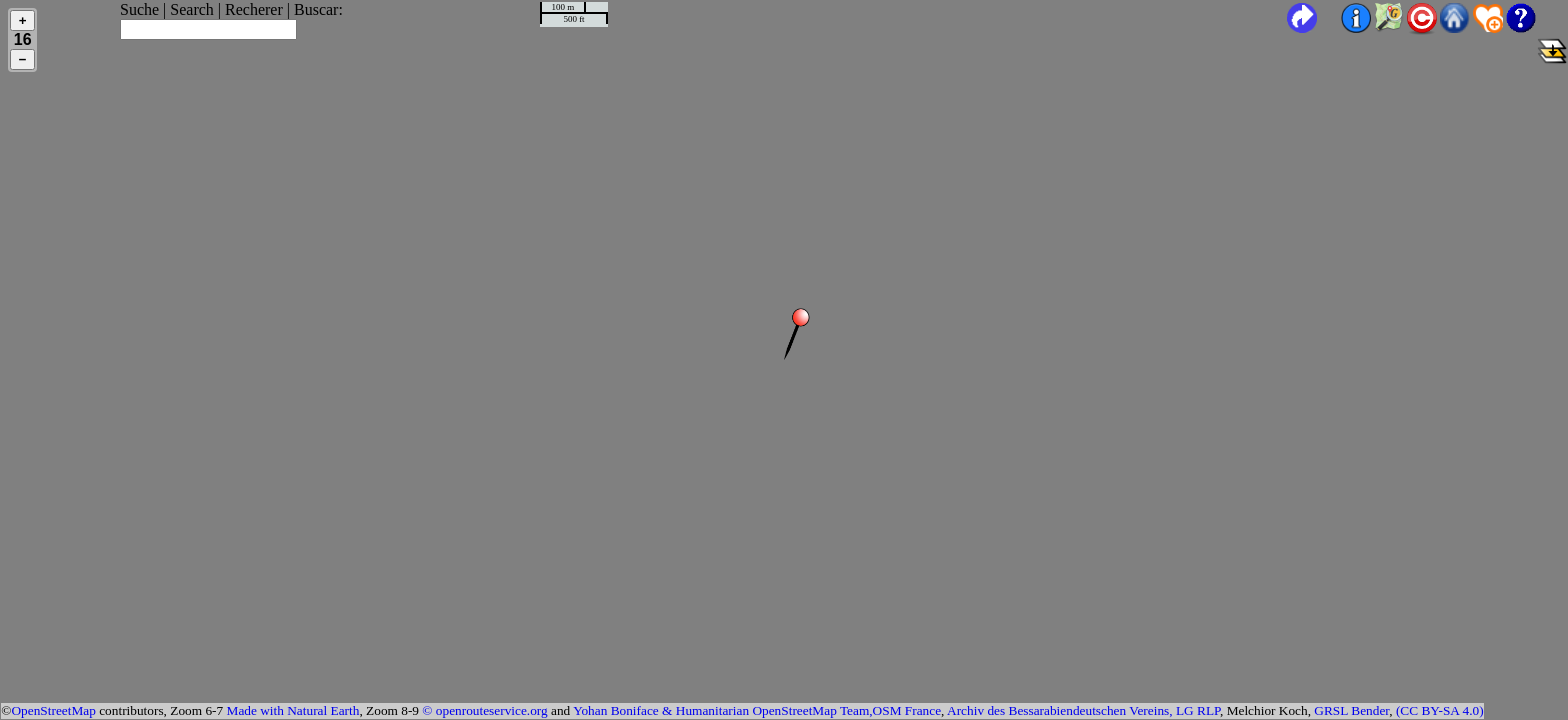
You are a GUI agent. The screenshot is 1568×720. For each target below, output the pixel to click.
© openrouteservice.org (484, 710)
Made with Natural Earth (293, 710)
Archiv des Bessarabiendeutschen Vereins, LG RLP (1083, 710)
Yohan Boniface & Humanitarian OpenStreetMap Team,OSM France (757, 710)
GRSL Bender (1351, 710)
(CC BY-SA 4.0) (1440, 710)
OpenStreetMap (53, 710)
